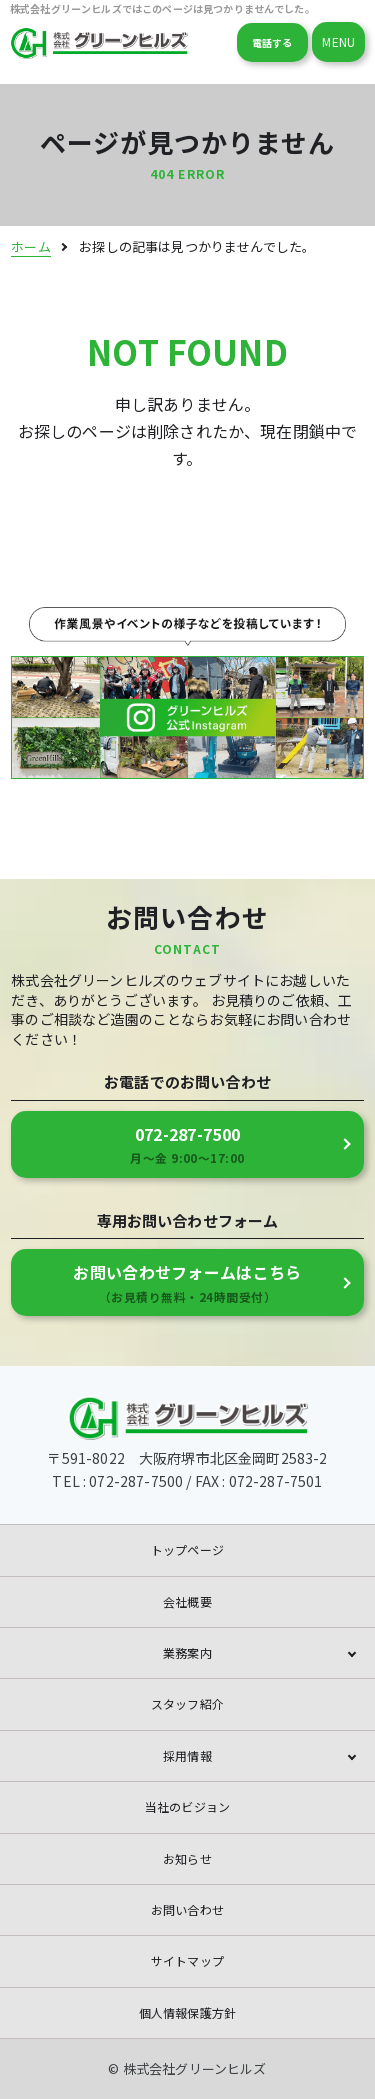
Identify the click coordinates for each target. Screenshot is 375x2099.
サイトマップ (187, 1960)
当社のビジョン (187, 1806)
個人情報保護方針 (187, 2012)
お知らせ (187, 1858)
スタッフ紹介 (187, 1703)
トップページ (187, 1549)
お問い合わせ (187, 1909)
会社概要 (187, 1601)
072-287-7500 (187, 1145)
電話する (272, 42)
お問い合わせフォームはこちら (187, 1283)
